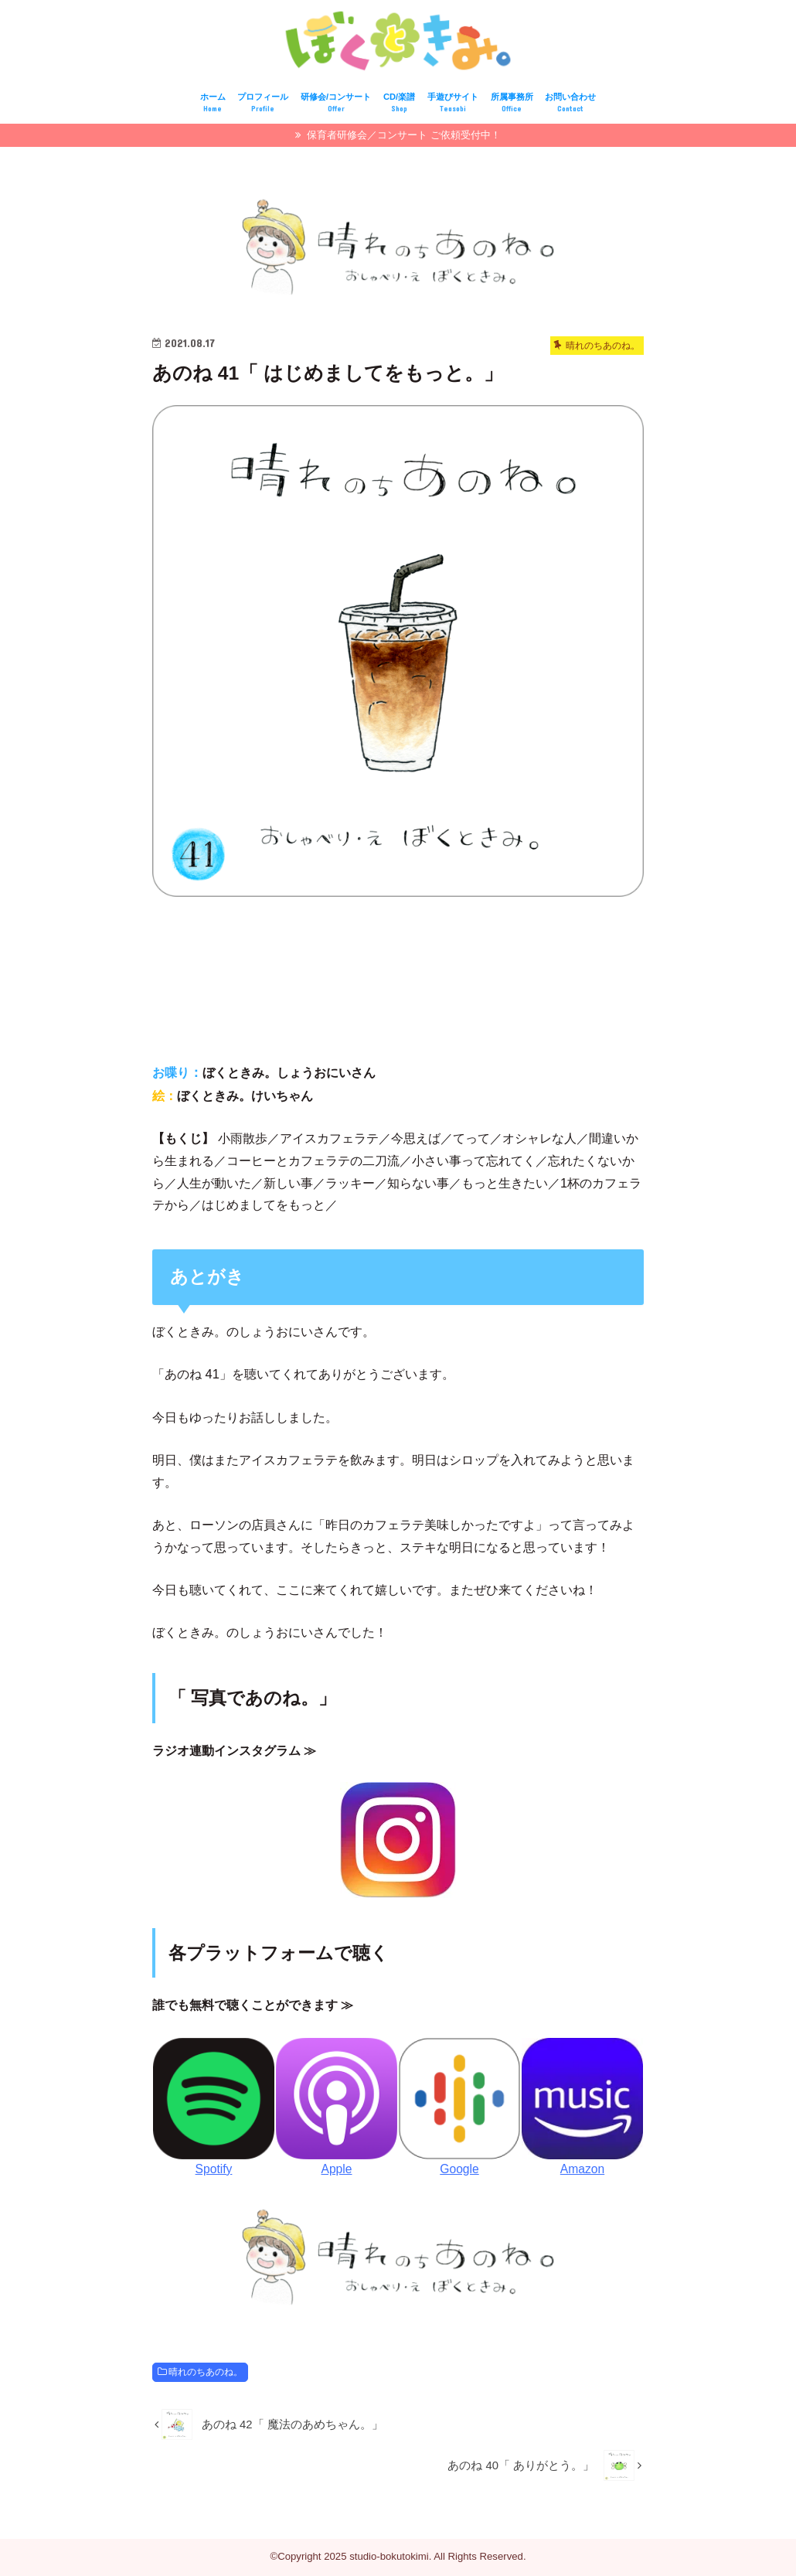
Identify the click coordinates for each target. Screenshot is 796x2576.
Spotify (214, 2170)
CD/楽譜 (399, 105)
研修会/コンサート (336, 105)
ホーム (213, 105)
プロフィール (262, 105)
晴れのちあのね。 (205, 2374)
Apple (336, 2170)
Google (459, 2170)
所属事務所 (512, 105)
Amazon (582, 2170)
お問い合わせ (570, 105)
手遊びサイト (452, 105)
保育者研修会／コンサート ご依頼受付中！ (402, 137)
